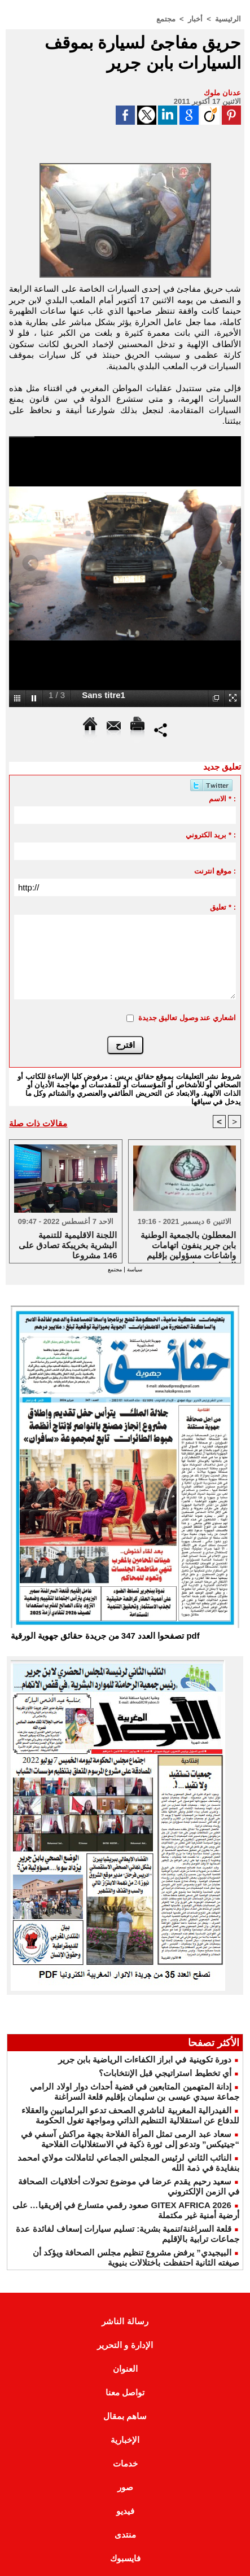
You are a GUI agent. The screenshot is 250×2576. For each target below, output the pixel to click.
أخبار (195, 19)
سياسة (133, 1269)
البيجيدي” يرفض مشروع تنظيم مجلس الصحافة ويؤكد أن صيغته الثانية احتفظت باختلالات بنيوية (136, 2257)
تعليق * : (223, 907)
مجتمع (166, 19)
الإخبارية (125, 2440)
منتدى (125, 2534)
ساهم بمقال (125, 2416)
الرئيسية (228, 19)
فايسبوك (125, 2558)
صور (125, 2487)
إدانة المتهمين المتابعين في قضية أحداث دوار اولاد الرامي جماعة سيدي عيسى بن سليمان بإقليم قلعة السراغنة (134, 2091)
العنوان (125, 2368)
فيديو (125, 2511)
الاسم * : (222, 799)
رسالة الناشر (125, 2321)
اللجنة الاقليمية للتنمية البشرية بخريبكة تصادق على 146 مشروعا (68, 1244)
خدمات (125, 2463)
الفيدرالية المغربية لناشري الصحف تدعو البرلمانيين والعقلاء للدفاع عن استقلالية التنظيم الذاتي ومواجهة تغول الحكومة (130, 2115)
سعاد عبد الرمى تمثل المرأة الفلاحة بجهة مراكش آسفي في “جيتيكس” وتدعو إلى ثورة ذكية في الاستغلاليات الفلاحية (130, 2139)
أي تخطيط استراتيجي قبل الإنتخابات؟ (165, 2073)
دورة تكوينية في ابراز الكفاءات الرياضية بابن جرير (144, 2059)
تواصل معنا (125, 2392)
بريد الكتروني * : (211, 835)
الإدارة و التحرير (124, 2345)
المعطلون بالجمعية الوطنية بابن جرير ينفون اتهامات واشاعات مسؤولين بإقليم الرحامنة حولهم (188, 1244)
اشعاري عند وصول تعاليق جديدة (187, 1017)
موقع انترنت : (215, 871)
